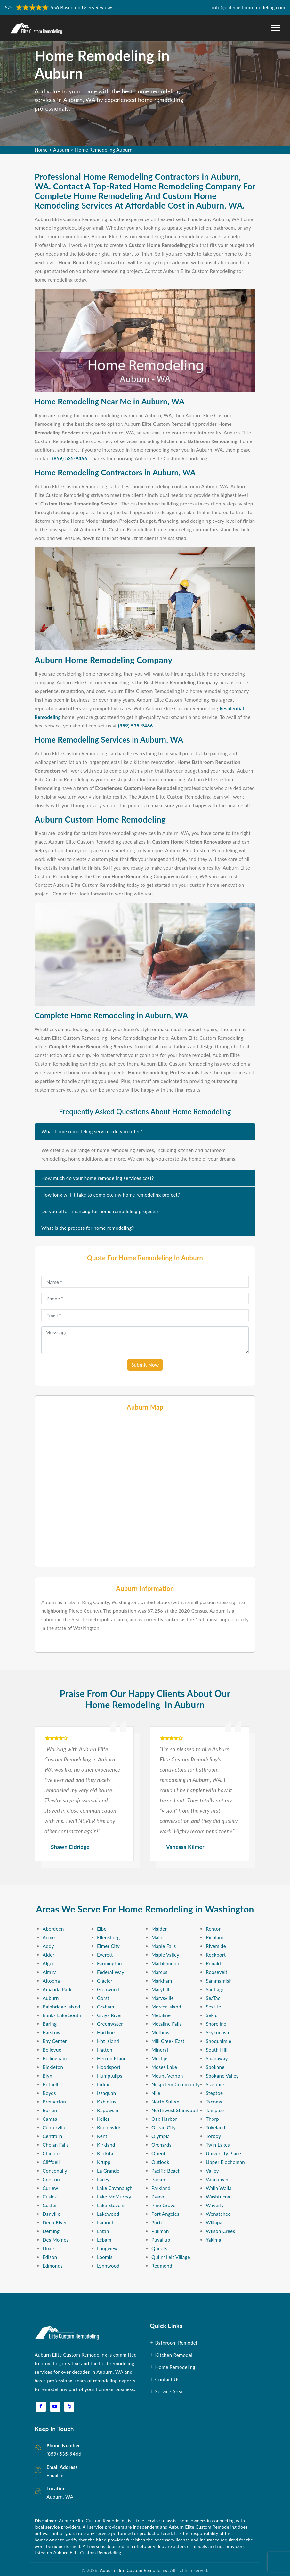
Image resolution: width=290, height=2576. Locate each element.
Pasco (157, 2196)
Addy (48, 1946)
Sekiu (212, 2015)
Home (41, 150)
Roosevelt (216, 1972)
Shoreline (216, 2024)
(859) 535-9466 (69, 458)
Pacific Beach (166, 2171)
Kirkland (106, 2145)
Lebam (104, 2240)
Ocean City (163, 2127)
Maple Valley (165, 1955)
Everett (105, 1955)
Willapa (214, 2222)
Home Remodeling (176, 2367)
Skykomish (217, 2032)
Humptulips (109, 2076)
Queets (159, 2248)
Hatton (104, 2050)
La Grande (108, 2171)
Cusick (50, 2196)
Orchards (161, 2145)
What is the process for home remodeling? (87, 1228)
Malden (159, 1929)
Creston (51, 2179)
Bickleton (53, 2067)
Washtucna (218, 2196)
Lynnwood (108, 2266)
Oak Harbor (164, 2119)
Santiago (215, 1989)
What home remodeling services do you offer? (91, 1131)
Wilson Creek (220, 2231)
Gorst (103, 1998)
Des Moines (55, 2240)
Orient (158, 2153)
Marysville (162, 1998)
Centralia (52, 2136)
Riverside (216, 1946)
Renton (214, 1929)
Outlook (160, 2162)
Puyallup (160, 2240)
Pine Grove (163, 2205)
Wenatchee (218, 2214)
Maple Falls (163, 1946)
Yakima (213, 2240)
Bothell (50, 2084)
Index (103, 2084)
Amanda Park (57, 1989)
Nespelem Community (175, 2084)
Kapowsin (107, 2110)
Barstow (52, 2032)
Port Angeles (165, 2214)
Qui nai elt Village (170, 2257)
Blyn (47, 2076)
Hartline (106, 2032)
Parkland (160, 2188)
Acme (49, 1937)
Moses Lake (164, 2067)
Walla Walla (218, 2188)
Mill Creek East (167, 2041)
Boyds (49, 2093)
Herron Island (112, 2058)
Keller (103, 2119)
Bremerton (54, 2101)
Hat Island (108, 2041)
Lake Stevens (111, 2205)
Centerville (54, 2127)
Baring (50, 2024)
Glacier (104, 1981)
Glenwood (108, 1989)
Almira (50, 1972)
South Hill (217, 2050)
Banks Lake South (62, 2015)
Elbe (102, 1929)
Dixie (48, 2248)
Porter (158, 2222)
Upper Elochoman (225, 2162)
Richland (215, 1937)
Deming (51, 2231)
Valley (212, 2171)
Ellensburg (108, 1937)
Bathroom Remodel (176, 2343)
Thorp (212, 2119)
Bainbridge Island (61, 2006)
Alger (48, 1963)
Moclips (160, 2058)
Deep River (55, 2222)
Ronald (213, 1963)
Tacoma (214, 2101)
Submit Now (145, 1365)
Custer (50, 2205)
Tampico (215, 2110)
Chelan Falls (56, 2145)
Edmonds (53, 2266)
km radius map (145, 1489)
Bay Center (55, 2041)
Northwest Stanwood (174, 2110)
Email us (55, 2475)
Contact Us (168, 2379)
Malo (156, 1937)
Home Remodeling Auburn (104, 150)
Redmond (161, 2266)
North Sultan (165, 2101)
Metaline (161, 2015)
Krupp (103, 2162)
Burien (50, 2110)
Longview (107, 2248)
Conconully (55, 2171)
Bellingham (55, 2058)
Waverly (215, 2205)
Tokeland (215, 2127)
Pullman (160, 2231)
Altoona (51, 1981)
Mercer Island (166, 2006)
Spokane (215, 2067)
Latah (103, 2231)
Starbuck (215, 2084)
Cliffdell (51, 2162)
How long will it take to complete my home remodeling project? (110, 1194)
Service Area (169, 2391)
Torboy (213, 2136)
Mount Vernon (167, 2076)
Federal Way (110, 1972)
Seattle (213, 2006)
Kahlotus (106, 2101)
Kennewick (109, 2127)
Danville (51, 2214)
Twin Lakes (218, 2145)
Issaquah (106, 2093)
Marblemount (166, 1963)
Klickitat (106, 2153)
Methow (160, 2032)
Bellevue (52, 2050)
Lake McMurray (114, 2196)
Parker (158, 2179)
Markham (161, 1981)
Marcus (159, 1972)
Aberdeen (53, 1929)
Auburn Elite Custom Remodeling (132, 2570)
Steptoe (214, 2093)
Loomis (104, 2257)
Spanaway (217, 2058)
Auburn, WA (59, 2497)
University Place (223, 2153)
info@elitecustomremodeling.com (248, 7)
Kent (102, 2136)
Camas (50, 2119)
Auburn (61, 150)
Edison (50, 2257)
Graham (105, 2006)
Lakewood (108, 2214)
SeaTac (213, 1998)
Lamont (105, 2222)
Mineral (159, 2050)
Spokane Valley (222, 2076)
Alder (48, 1955)
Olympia (160, 2136)
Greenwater (110, 2024)
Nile (155, 2093)
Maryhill (160, 1989)
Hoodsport (109, 2067)
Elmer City (108, 1946)
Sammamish (219, 1981)
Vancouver (217, 2179)
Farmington (109, 1963)
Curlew (50, 2188)
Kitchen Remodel (174, 2355)
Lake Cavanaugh (115, 2188)
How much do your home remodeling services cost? (97, 1178)
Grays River (109, 2015)
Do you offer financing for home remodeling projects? (99, 1211)
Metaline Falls (166, 2024)
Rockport (216, 1955)
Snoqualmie (218, 2041)
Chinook (52, 2153)
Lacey (103, 2179)
